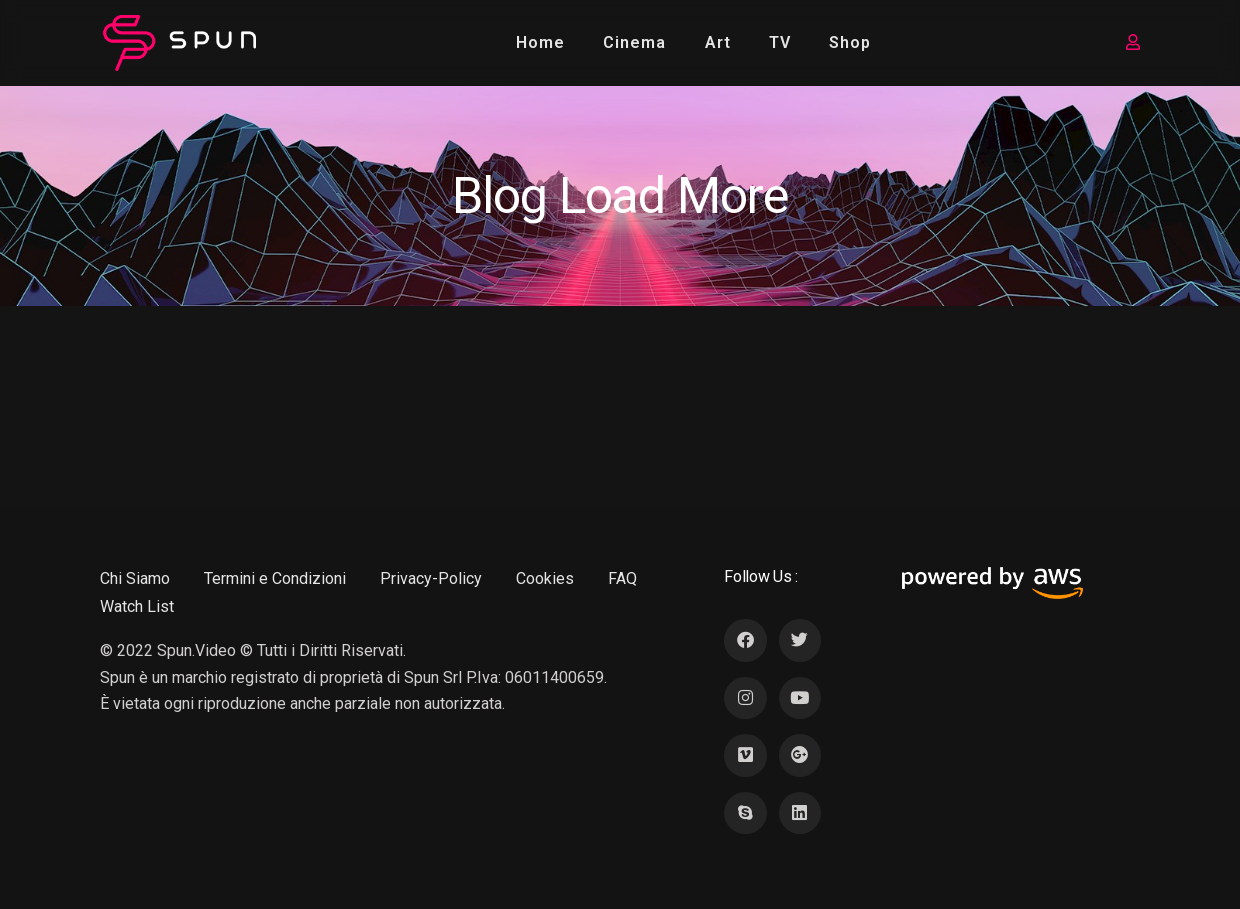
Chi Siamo (135, 578)
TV (780, 42)
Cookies (545, 578)
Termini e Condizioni (275, 578)
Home (540, 42)
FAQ (622, 578)
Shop (850, 42)
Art (718, 42)
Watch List (137, 606)
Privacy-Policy (431, 578)
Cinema (634, 42)
